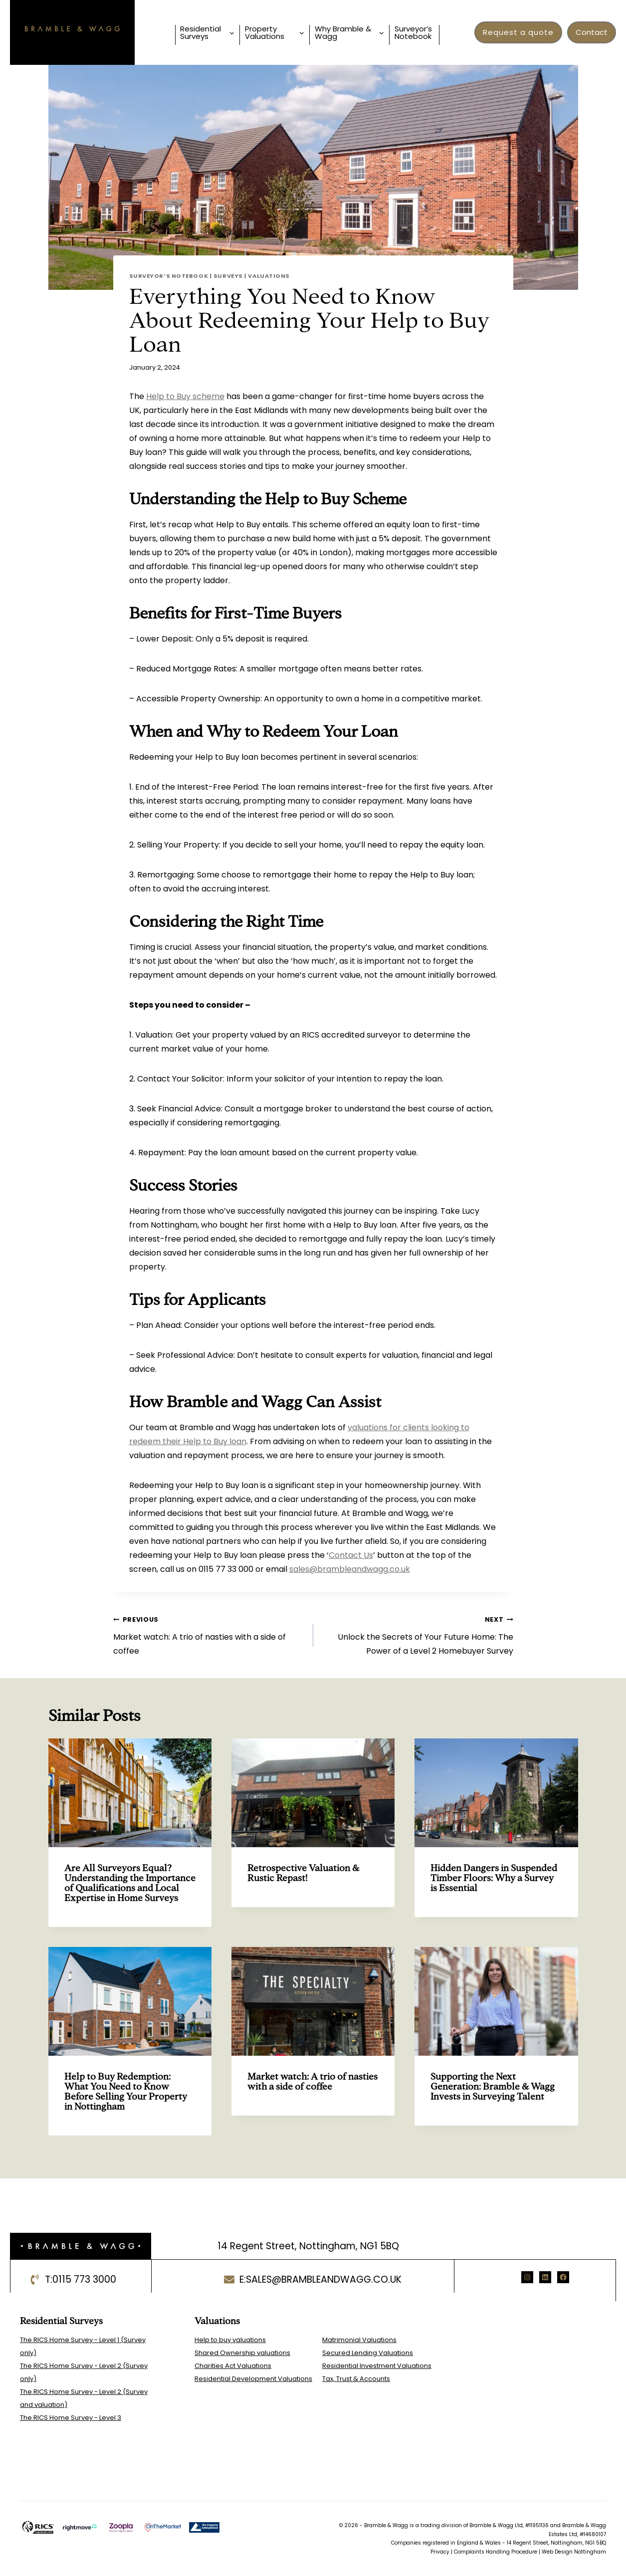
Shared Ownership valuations (242, 2353)
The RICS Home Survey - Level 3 (70, 2417)
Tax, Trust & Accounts (356, 2378)
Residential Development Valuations (253, 2378)
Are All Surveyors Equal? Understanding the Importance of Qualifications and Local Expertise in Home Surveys (130, 1883)
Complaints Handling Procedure (495, 2552)
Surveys (228, 276)
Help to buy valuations (230, 2340)
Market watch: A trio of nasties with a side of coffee (209, 1634)
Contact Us (351, 1555)
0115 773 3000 (84, 2279)
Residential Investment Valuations (376, 2365)
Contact (592, 32)
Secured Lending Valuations (367, 2353)
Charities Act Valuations (233, 2365)
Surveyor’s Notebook (413, 32)
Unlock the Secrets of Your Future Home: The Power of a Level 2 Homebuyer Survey (417, 1634)
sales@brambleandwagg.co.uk (349, 1569)
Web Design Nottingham (574, 2552)
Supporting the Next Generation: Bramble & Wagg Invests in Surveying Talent (492, 2086)
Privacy (439, 2552)
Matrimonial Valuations (359, 2340)
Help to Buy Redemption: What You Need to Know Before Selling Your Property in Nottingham (125, 2091)
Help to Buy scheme (185, 396)
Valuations (269, 276)
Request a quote (518, 32)
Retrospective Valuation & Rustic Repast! (303, 1873)
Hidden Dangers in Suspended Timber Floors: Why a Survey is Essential (493, 1878)
